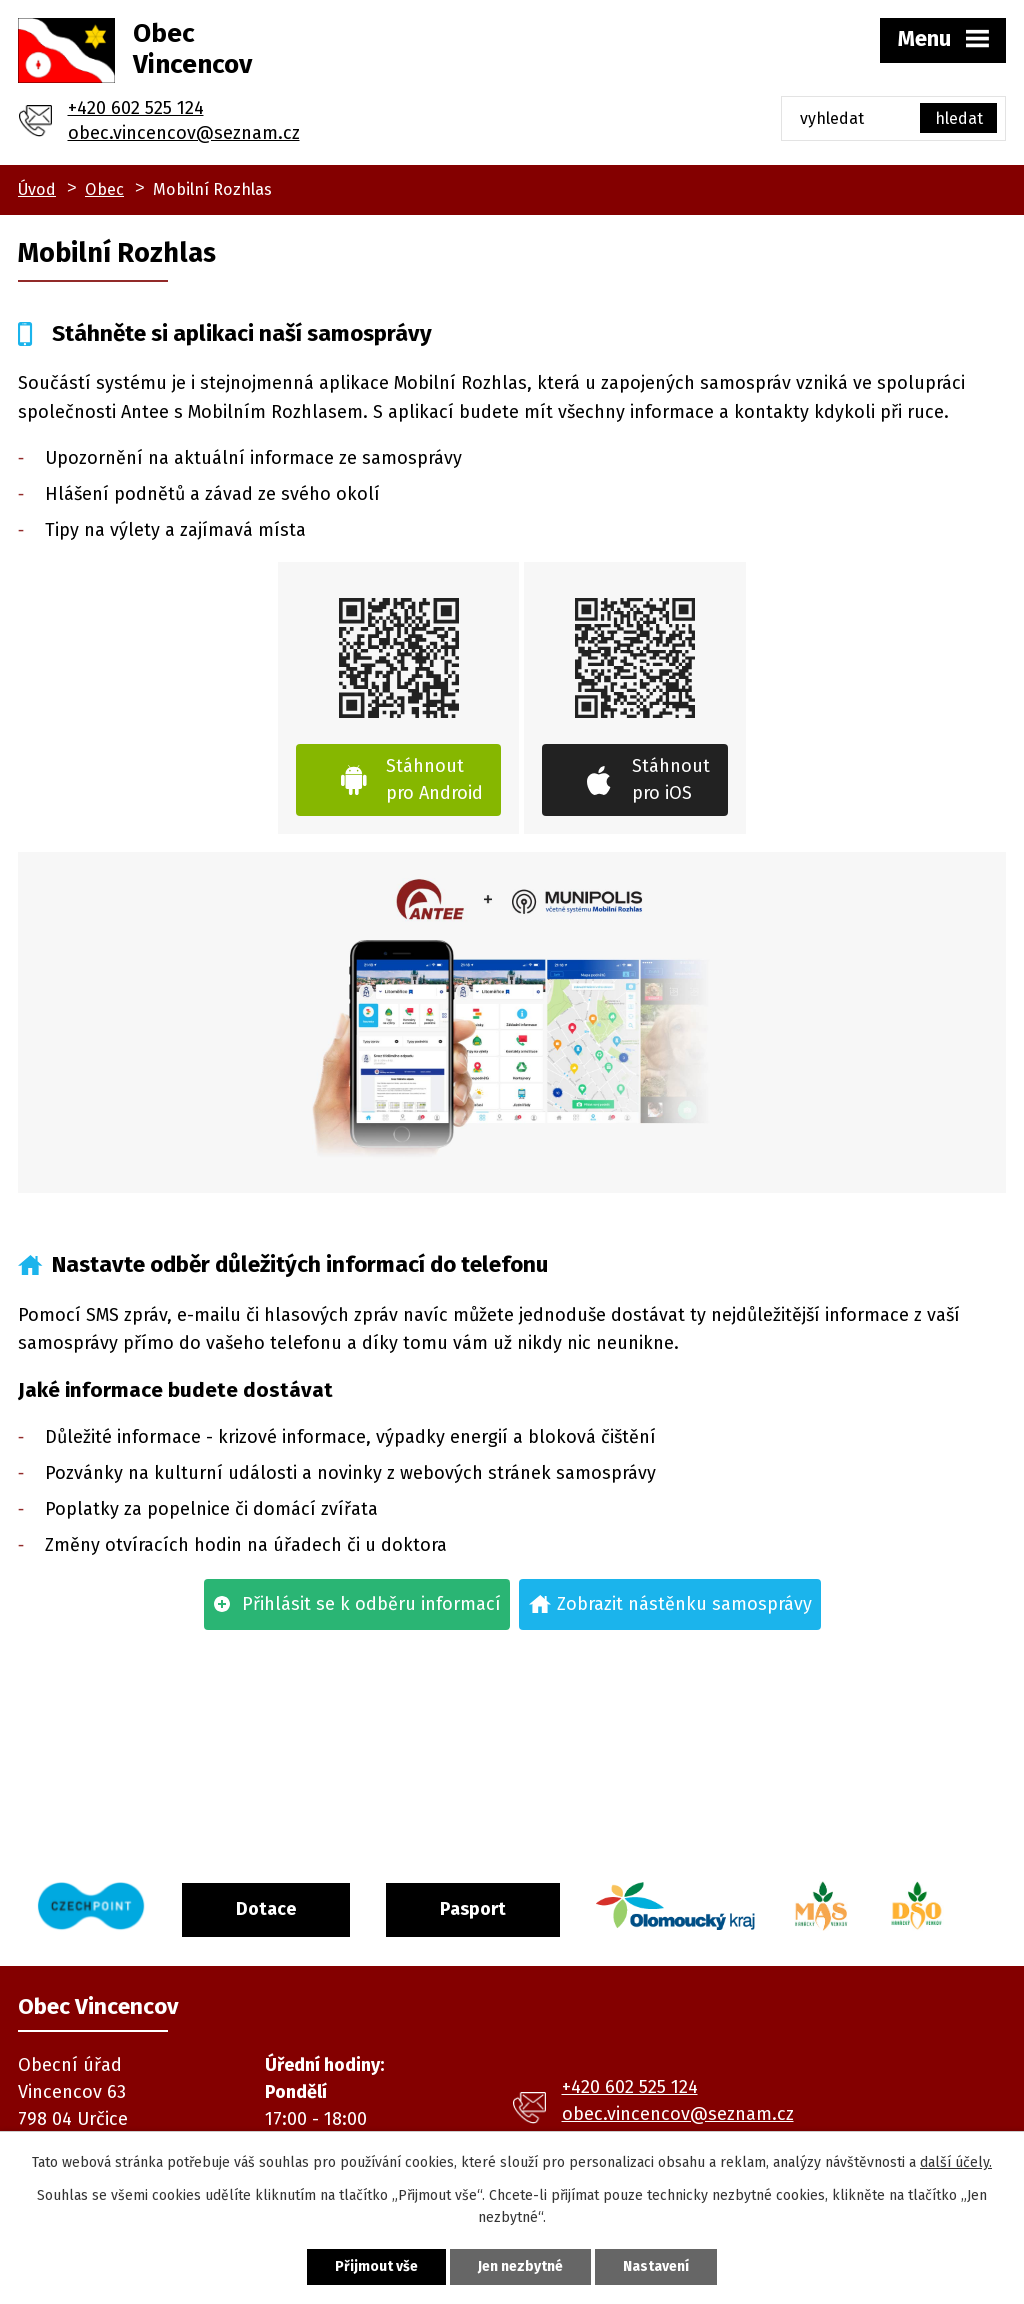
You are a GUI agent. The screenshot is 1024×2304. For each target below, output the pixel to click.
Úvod (37, 189)
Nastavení (656, 2266)
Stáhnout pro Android (434, 779)
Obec (104, 189)
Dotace (266, 1909)
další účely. (956, 2162)
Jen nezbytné (520, 2266)
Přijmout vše (376, 2266)
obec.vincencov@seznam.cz (184, 133)
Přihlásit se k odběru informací (371, 1604)
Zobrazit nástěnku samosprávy (684, 1604)
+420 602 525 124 (136, 108)
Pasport (473, 1909)
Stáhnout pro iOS (671, 779)
